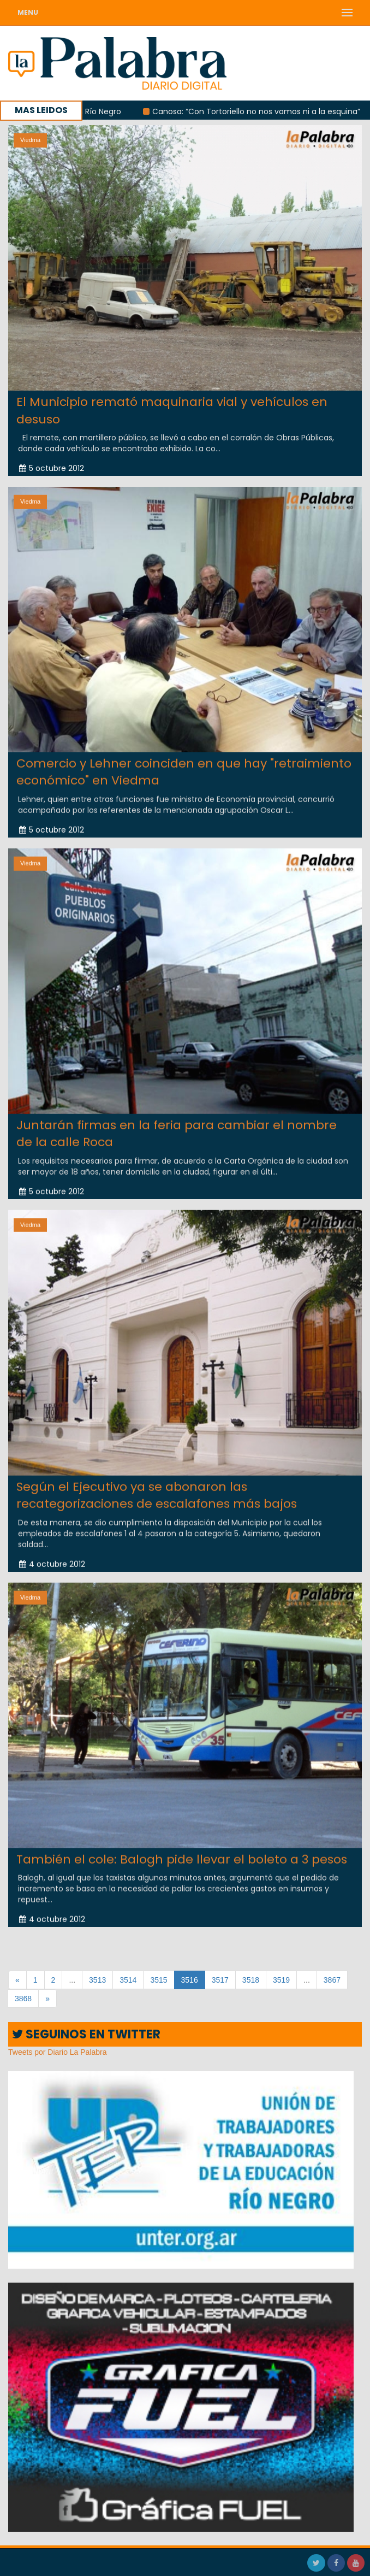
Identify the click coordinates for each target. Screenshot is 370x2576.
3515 (158, 1980)
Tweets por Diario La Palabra (57, 2052)
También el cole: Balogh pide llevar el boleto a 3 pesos (181, 1848)
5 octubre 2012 (51, 468)
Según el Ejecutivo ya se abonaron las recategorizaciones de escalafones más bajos (156, 1484)
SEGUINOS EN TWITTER (86, 2034)
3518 (250, 1980)
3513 (97, 1980)
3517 (220, 1980)
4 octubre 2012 (52, 1553)
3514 (128, 1980)
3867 (332, 1980)
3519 (281, 1980)
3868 (23, 1998)
